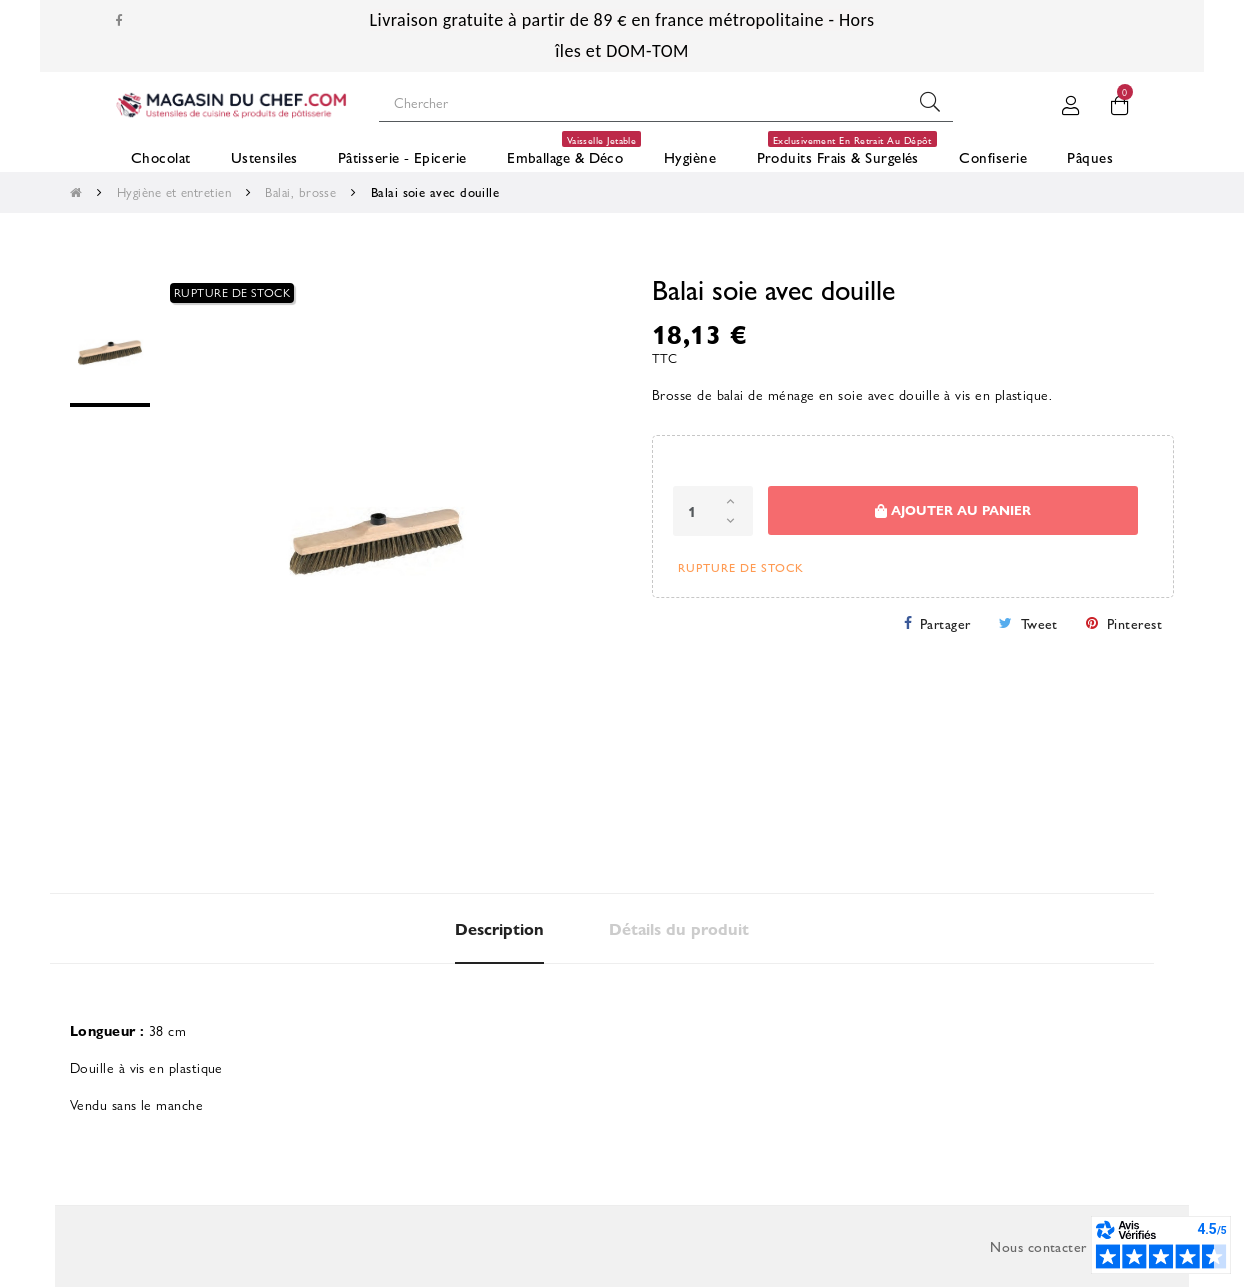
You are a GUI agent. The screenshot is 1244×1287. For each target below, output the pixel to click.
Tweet (1039, 623)
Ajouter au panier (953, 510)
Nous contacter (1038, 1246)
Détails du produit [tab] (679, 928)
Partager (945, 623)
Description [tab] (499, 928)
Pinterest (1134, 623)
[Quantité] (713, 511)
